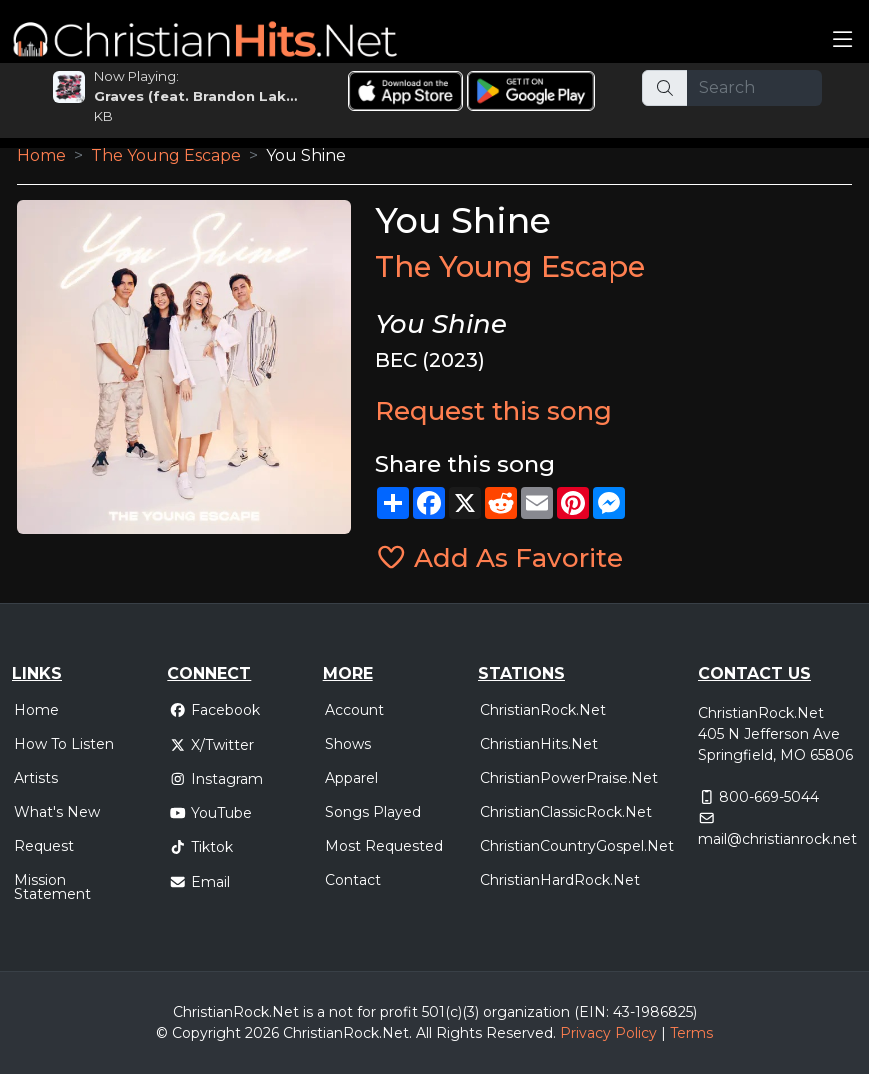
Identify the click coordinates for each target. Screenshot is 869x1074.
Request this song (493, 411)
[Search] (754, 88)
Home (41, 155)
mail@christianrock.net (777, 839)
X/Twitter (211, 745)
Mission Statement (52, 887)
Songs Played (373, 812)
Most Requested (384, 846)
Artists (36, 778)
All (424, 1033)
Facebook (214, 710)
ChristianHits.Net (539, 744)
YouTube (210, 813)
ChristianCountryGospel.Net (577, 846)
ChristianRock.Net (543, 710)
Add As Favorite (499, 558)
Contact (353, 880)
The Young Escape (166, 155)
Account (354, 710)
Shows (348, 744)
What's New (57, 812)
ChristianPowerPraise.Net (569, 778)
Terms (691, 1033)
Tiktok (201, 847)
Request (44, 846)
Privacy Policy (608, 1033)
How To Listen (64, 744)
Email (199, 882)
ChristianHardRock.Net (560, 880)
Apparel (351, 778)
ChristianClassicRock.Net (566, 812)
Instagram (216, 779)
